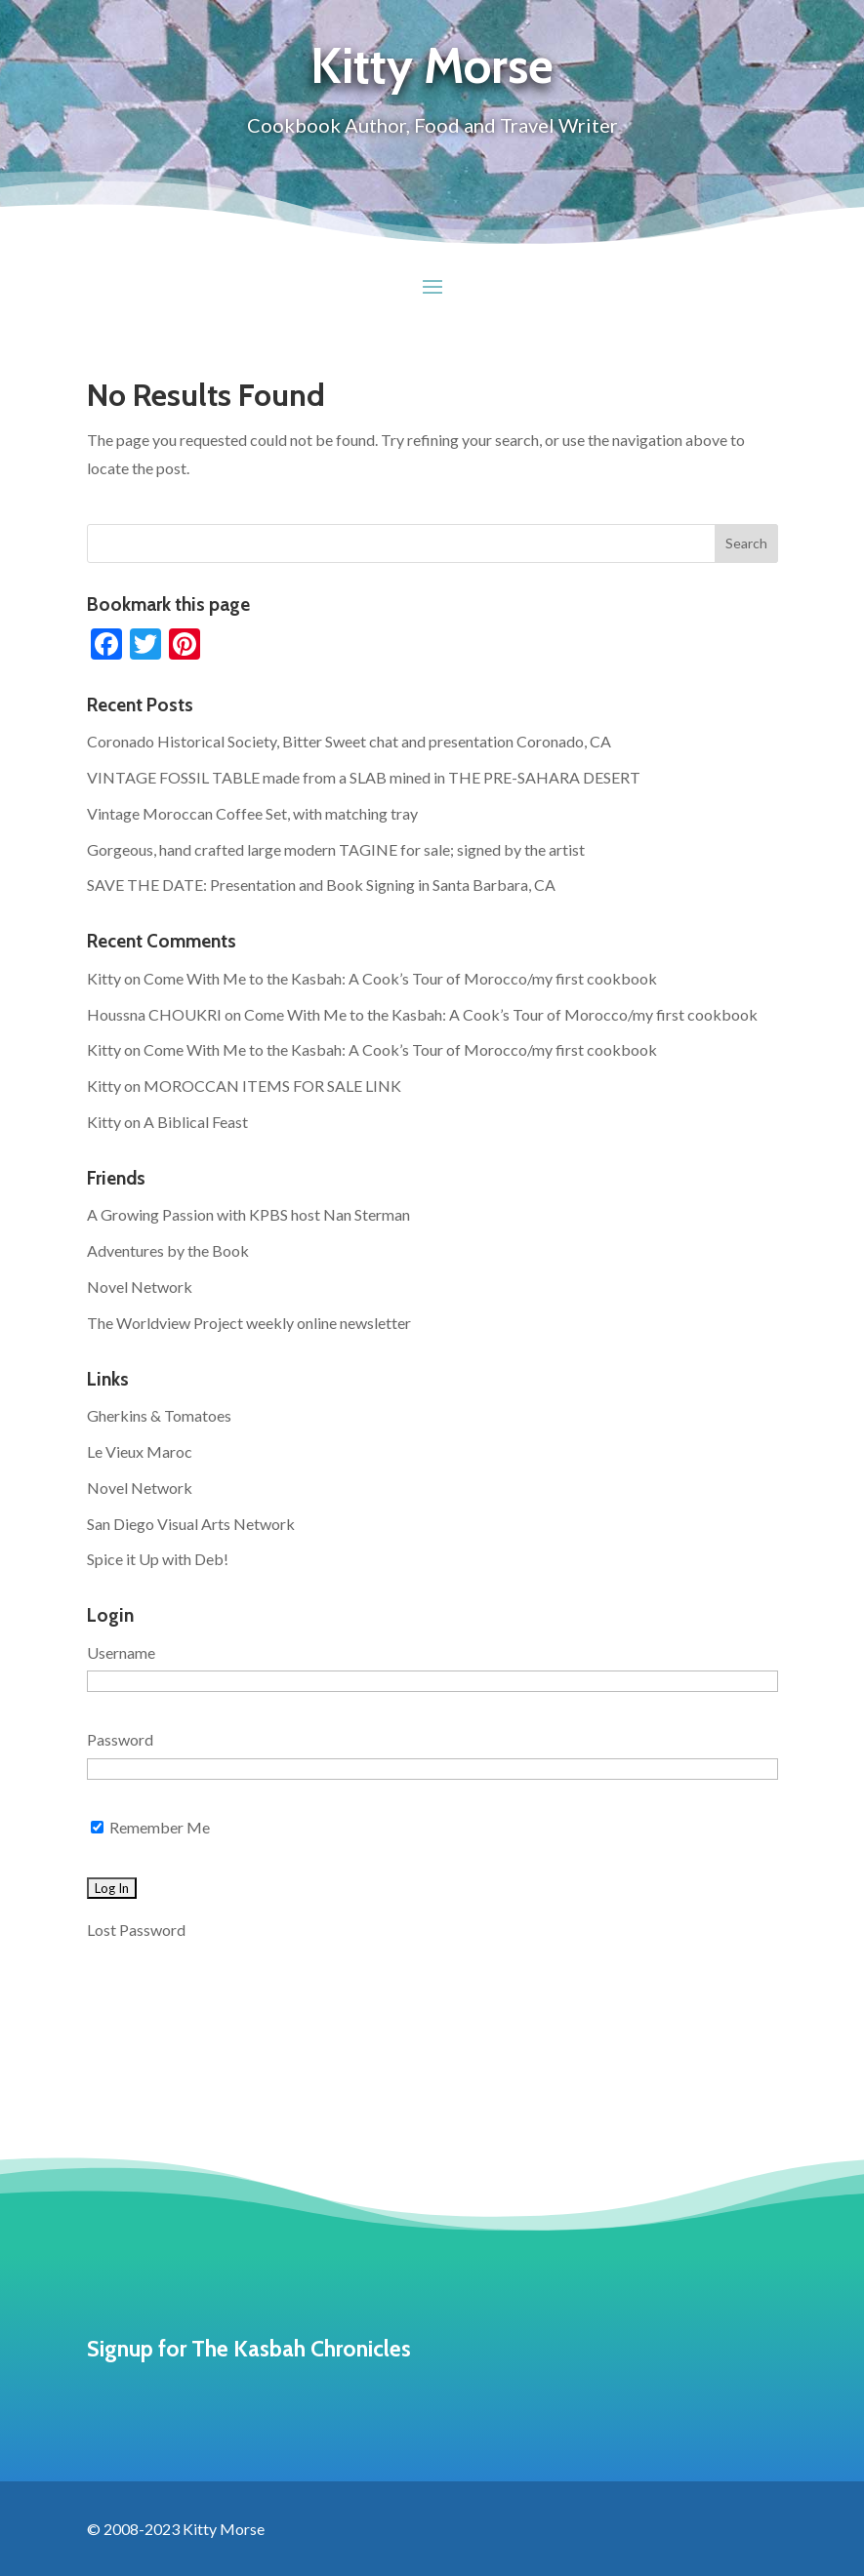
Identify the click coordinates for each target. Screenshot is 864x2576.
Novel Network (139, 1286)
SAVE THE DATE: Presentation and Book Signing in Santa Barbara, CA (321, 884)
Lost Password (136, 1929)
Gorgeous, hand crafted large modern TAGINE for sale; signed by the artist (336, 849)
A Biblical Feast (196, 1121)
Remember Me (150, 1827)
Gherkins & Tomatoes (159, 1415)
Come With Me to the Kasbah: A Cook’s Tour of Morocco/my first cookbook (400, 978)
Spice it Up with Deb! (157, 1559)
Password (120, 1739)
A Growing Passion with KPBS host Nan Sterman (248, 1214)
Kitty (104, 978)
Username (121, 1652)
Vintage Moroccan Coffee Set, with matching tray (252, 813)
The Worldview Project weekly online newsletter (249, 1322)
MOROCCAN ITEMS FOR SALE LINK (272, 1085)
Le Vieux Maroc (139, 1451)
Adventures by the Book (168, 1250)
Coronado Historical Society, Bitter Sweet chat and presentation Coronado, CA (349, 741)
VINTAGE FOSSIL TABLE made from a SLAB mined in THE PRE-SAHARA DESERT (363, 777)
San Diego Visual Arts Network (191, 1523)
